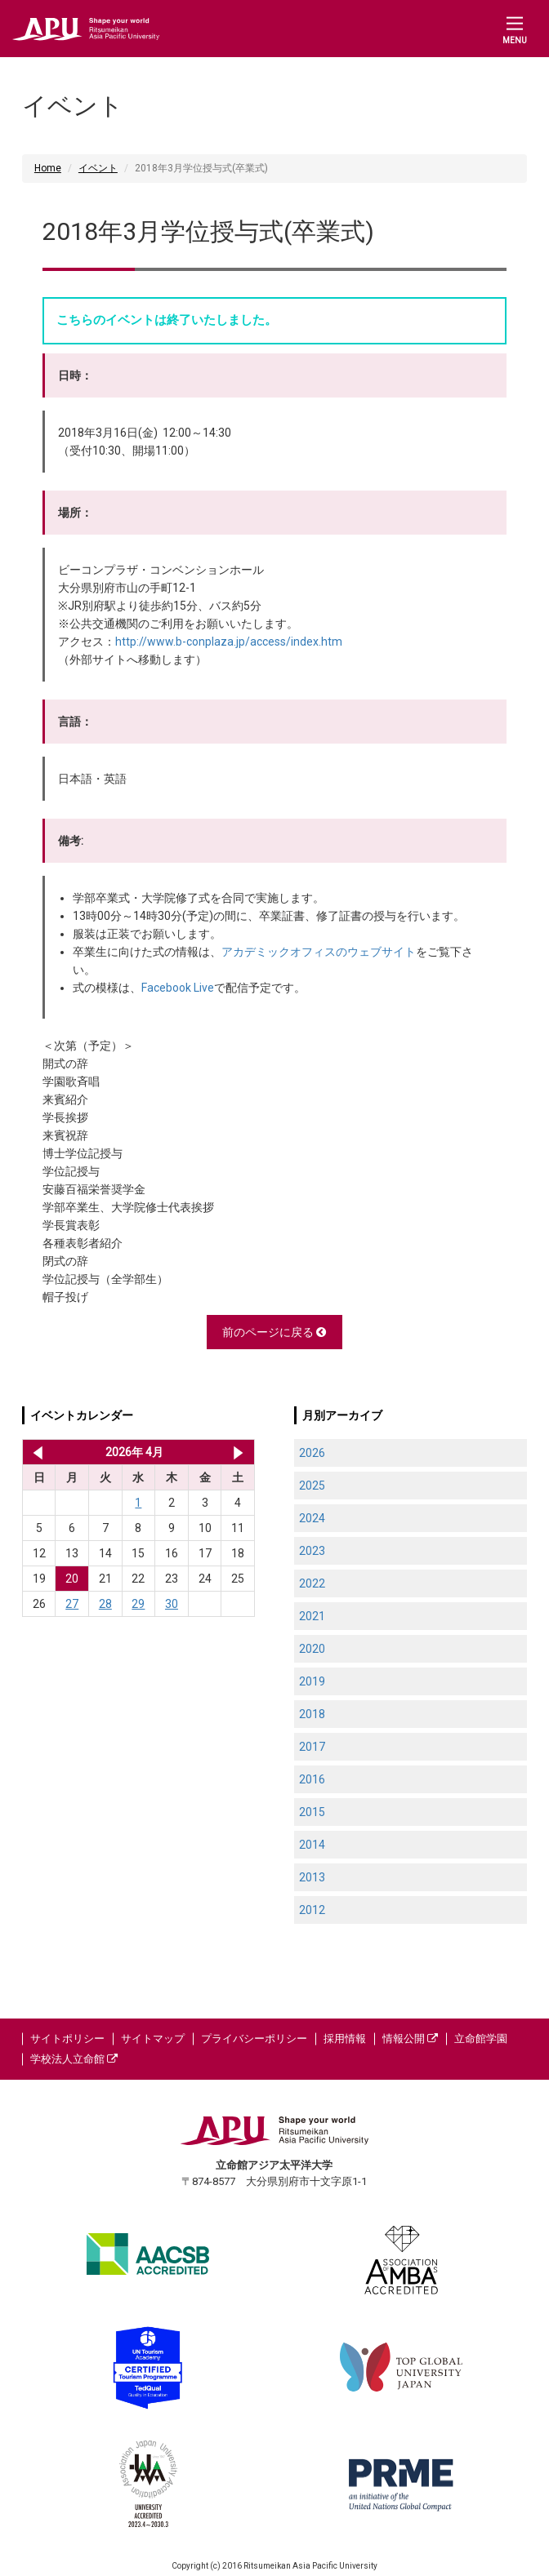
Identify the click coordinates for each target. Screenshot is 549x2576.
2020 (312, 1648)
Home (47, 168)
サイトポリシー (67, 2038)
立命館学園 (480, 2038)
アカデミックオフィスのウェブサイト (318, 951)
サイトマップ (153, 2038)
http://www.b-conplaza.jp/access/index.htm (228, 641)
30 (171, 1603)
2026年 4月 (134, 1452)
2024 (312, 1518)
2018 (312, 1714)
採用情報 (345, 2038)
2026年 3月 (35, 1452)
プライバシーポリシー (254, 2038)
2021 (312, 1616)
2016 (312, 1779)
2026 (312, 1452)
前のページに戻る (274, 1332)
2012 (312, 1909)
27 (71, 1603)
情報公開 (410, 2038)
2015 (312, 1812)
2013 (312, 1877)
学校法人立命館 (74, 2059)
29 (138, 1603)
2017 (312, 1746)
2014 (312, 1844)
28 (105, 1603)
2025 (312, 1485)
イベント (98, 168)
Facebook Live (177, 987)
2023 (312, 1550)
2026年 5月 (238, 1452)
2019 (312, 1681)
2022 (312, 1583)
